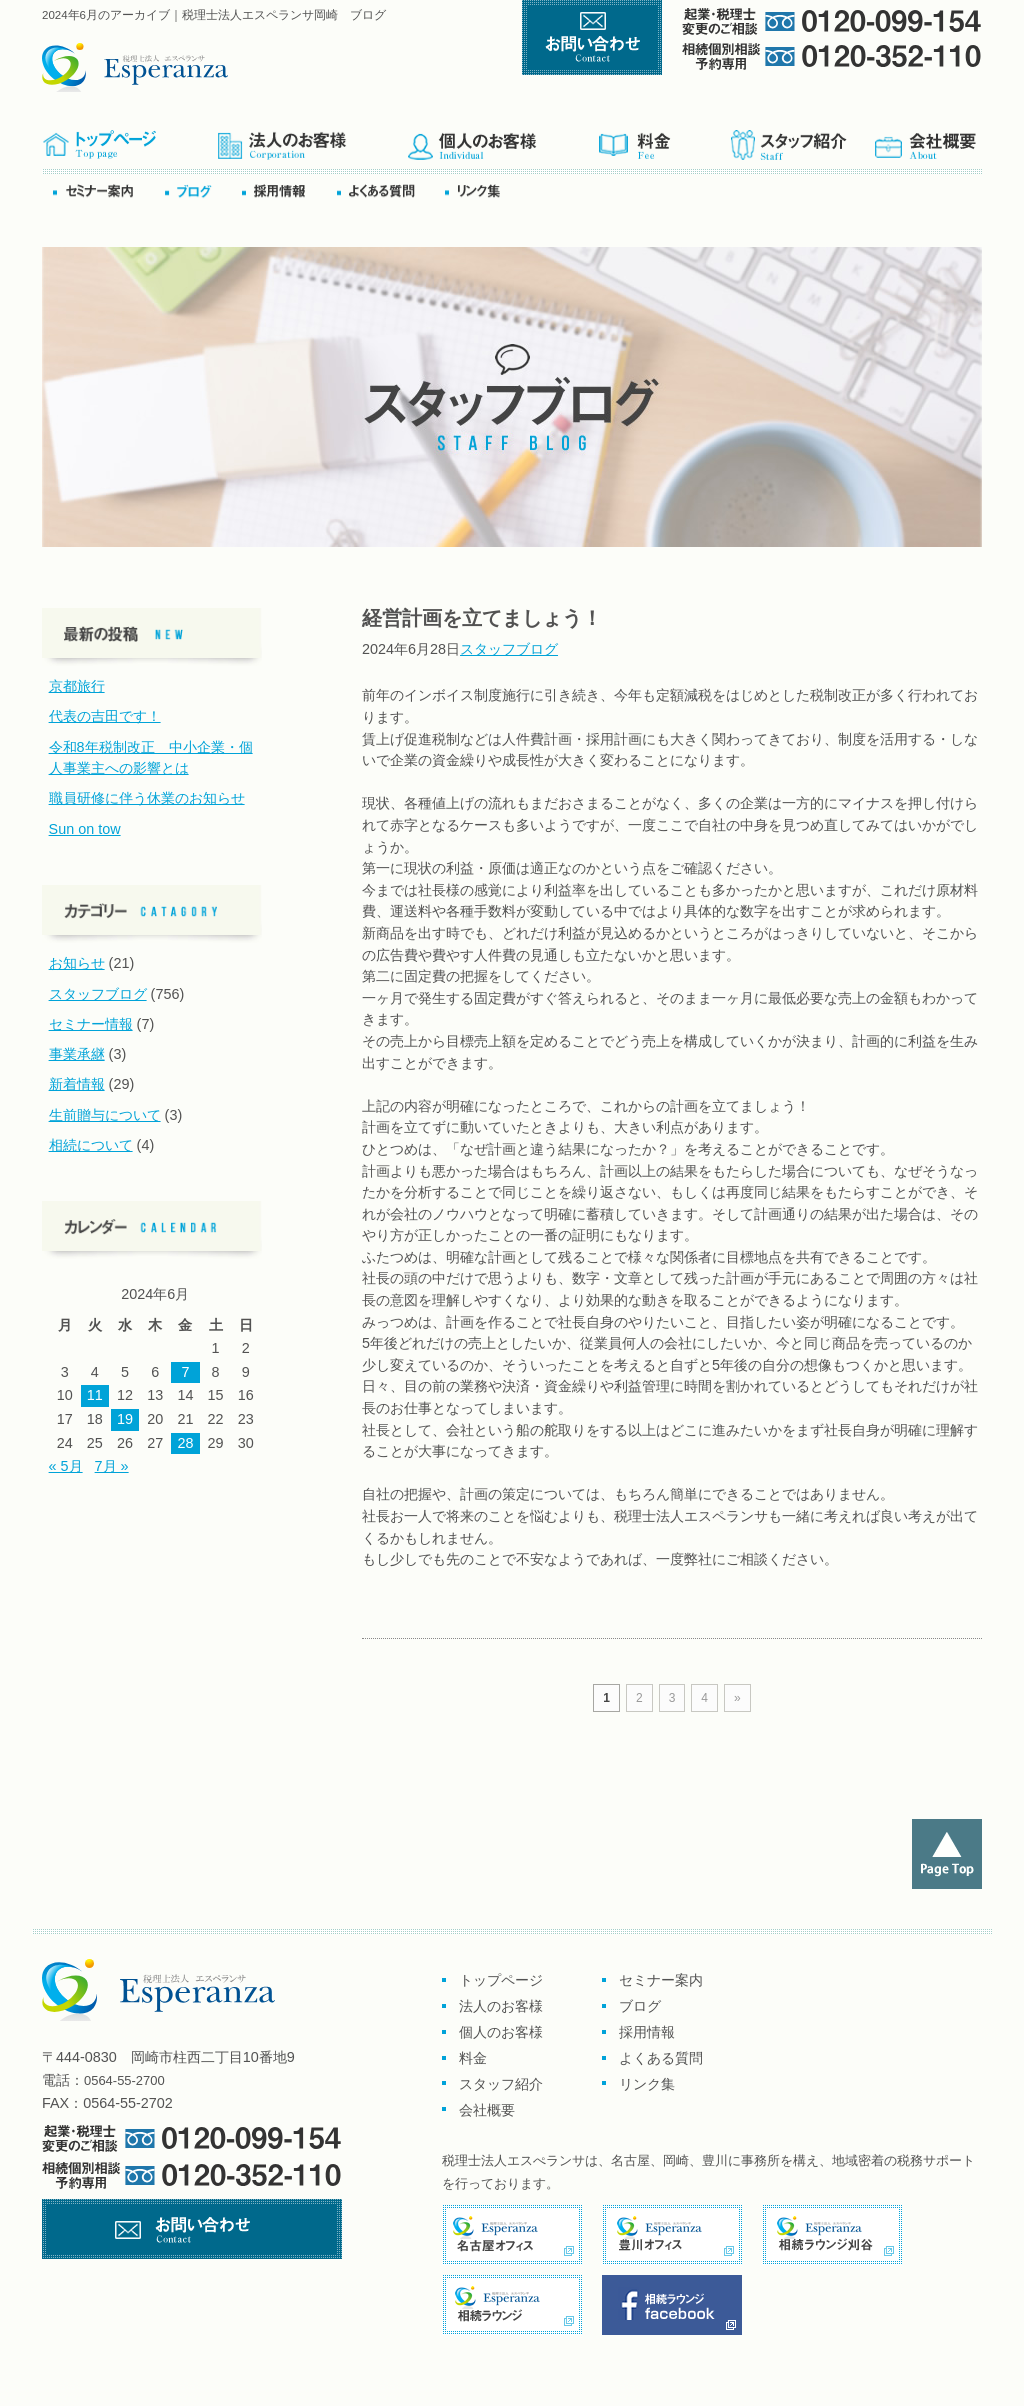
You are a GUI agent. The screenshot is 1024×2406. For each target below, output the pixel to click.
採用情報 (647, 2032)
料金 (663, 138)
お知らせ (77, 963)
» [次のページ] (737, 1698)
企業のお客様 (312, 138)
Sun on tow (85, 829)
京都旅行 (77, 686)
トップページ (129, 138)
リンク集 (478, 190)
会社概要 (926, 138)
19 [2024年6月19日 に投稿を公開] (125, 1419)
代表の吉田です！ (105, 716)
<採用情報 (288, 190)
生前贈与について (105, 1115)
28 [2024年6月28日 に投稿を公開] (185, 1443)
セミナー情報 (91, 1024)
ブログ (202, 190)
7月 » (112, 1466)
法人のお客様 (501, 2006)
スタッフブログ (509, 649)
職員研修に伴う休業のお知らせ (147, 798)
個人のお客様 (502, 138)
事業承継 (77, 1054)
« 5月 (66, 1466)
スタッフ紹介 (801, 138)
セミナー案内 (107, 190)
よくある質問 (389, 190)
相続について (91, 1145)
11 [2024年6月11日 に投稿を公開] (95, 1395)
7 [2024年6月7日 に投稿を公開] (185, 1372)
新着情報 (77, 1084)
